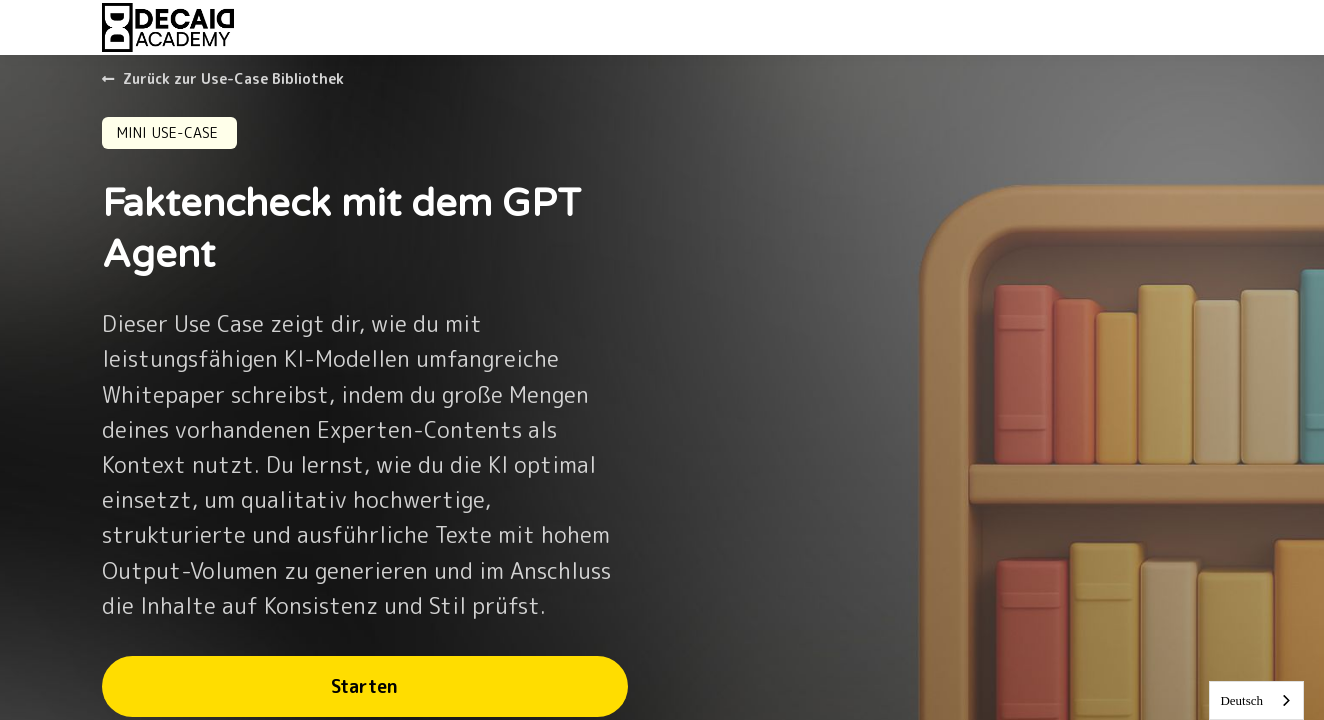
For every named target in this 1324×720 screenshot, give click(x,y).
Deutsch (1241, 700)
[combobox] (1256, 700)
